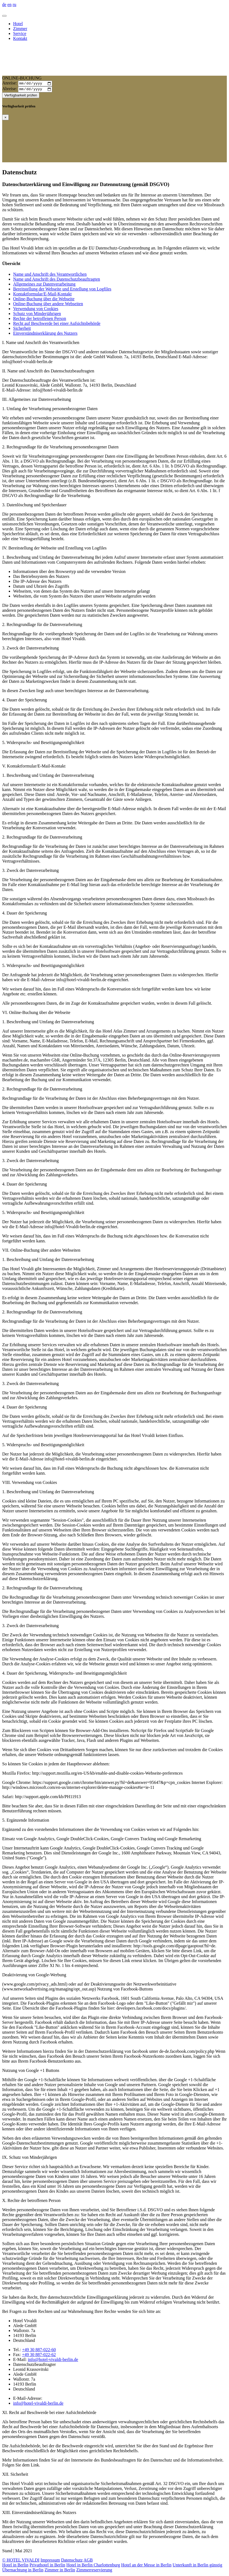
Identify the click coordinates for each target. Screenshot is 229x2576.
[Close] (5, 119)
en (9, 4)
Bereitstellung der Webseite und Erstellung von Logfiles (62, 290)
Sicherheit (22, 329)
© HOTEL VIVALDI (20, 2561)
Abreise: (9, 90)
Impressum (50, 2561)
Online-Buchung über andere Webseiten (48, 305)
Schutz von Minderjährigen (37, 315)
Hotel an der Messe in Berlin (146, 2566)
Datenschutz (72, 2561)
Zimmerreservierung (94, 2571)
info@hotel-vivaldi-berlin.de (53, 2361)
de (4, 4)
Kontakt (20, 38)
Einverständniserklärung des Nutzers (45, 334)
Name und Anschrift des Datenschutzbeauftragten (56, 280)
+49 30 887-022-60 (39, 2351)
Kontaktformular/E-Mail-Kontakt (42, 295)
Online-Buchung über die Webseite (44, 300)
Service (19, 33)
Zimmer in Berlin (60, 2571)
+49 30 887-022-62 (39, 2356)
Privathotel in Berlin (47, 2566)
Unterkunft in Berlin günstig (197, 2566)
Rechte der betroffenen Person (39, 319)
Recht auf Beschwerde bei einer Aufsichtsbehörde (56, 324)
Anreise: (9, 83)
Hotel (18, 23)
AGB (88, 2561)
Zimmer (20, 28)
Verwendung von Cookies (35, 310)
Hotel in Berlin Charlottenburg (93, 2566)
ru (14, 4)
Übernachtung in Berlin (22, 2571)
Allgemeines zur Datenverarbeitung (44, 285)
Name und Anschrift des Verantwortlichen (50, 275)
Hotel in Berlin (15, 2566)
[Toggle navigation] (4, 16)
